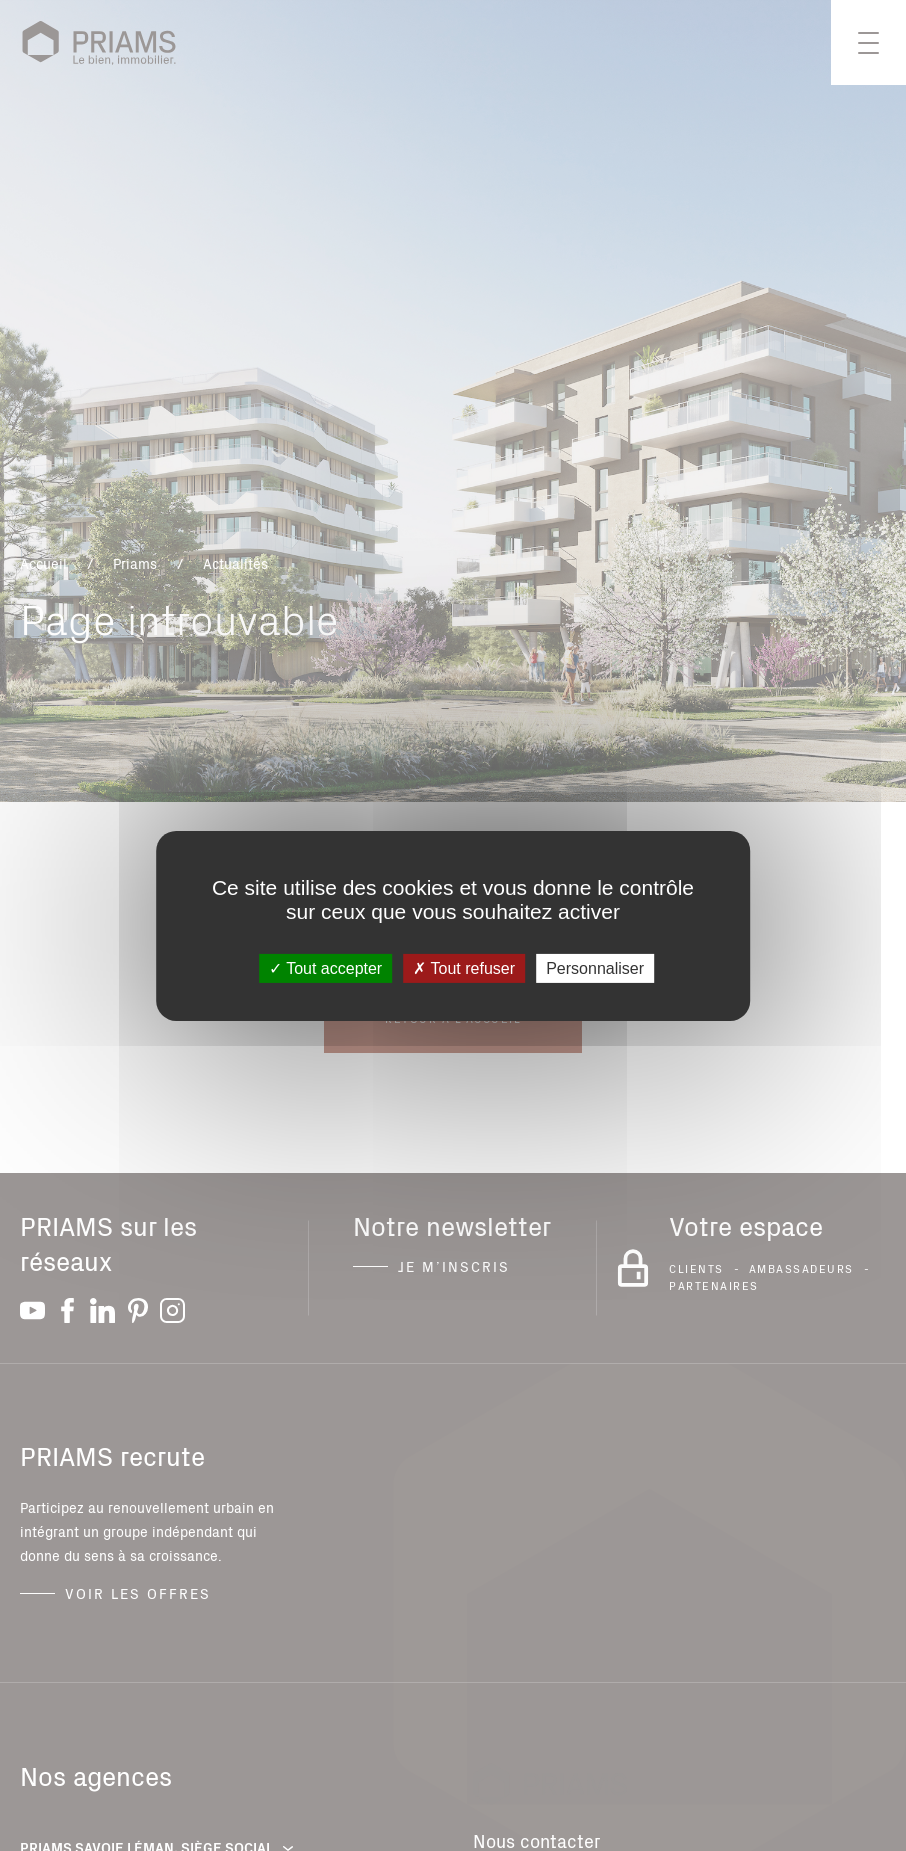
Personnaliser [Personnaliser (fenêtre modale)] (595, 967)
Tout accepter (325, 967)
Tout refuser (464, 967)
